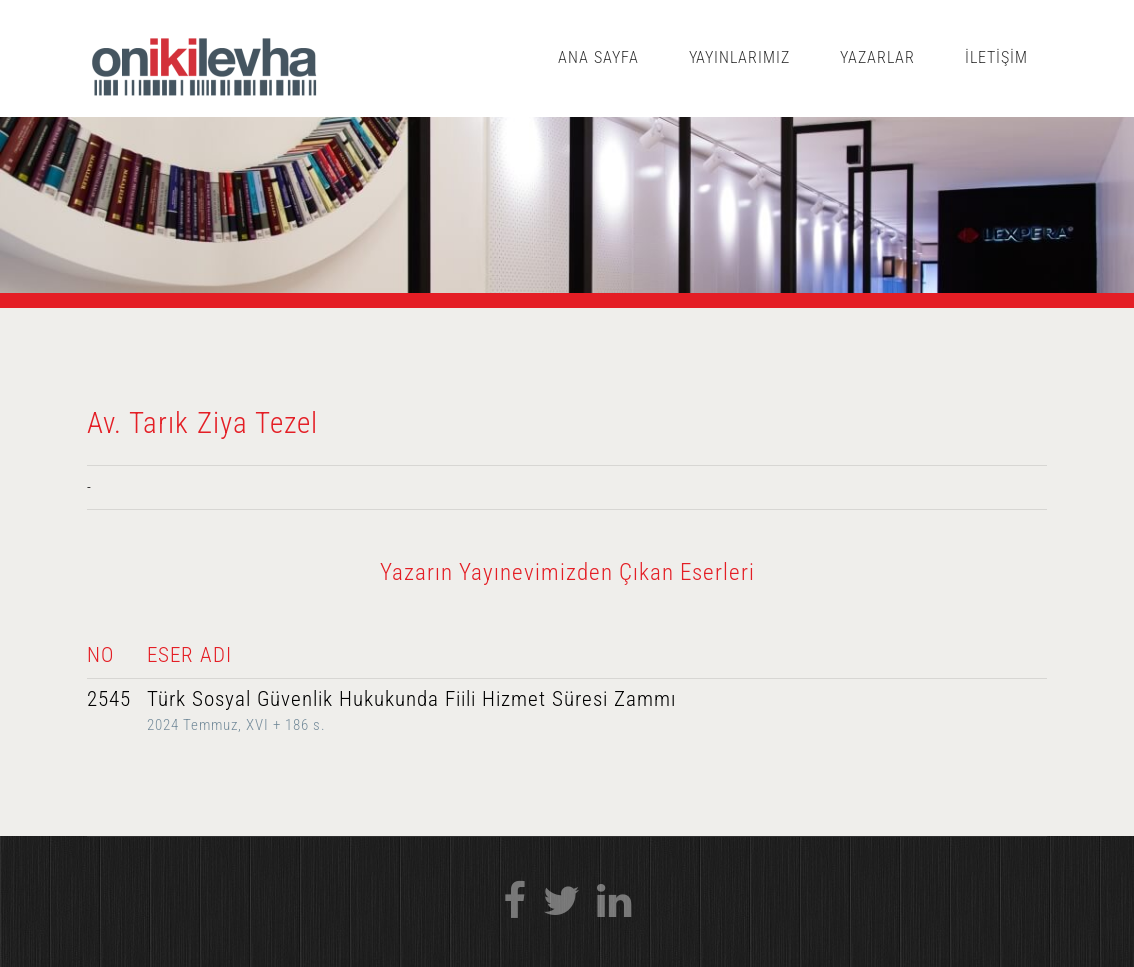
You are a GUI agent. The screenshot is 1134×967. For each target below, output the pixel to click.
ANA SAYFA (598, 57)
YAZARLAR (877, 57)
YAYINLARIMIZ (740, 57)
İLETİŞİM (996, 57)
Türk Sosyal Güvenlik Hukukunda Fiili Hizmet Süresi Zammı (411, 699)
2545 (109, 699)
